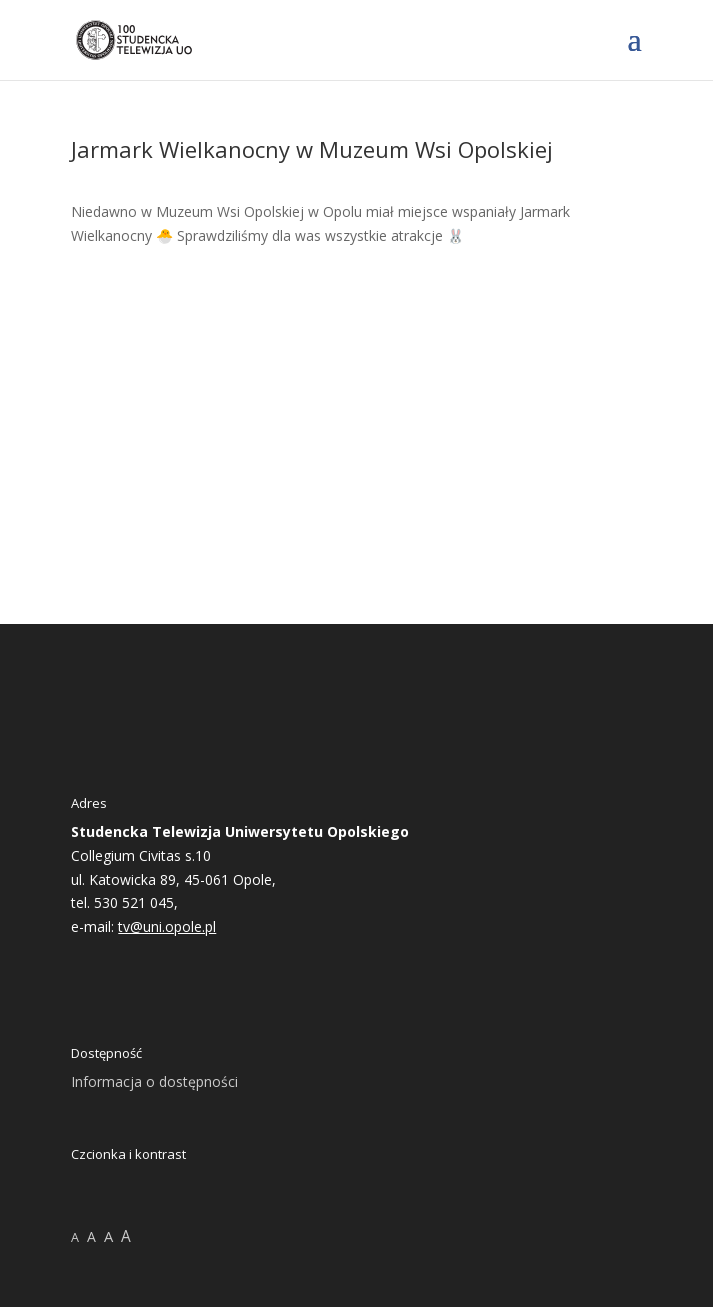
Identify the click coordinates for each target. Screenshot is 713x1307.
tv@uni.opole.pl (167, 926)
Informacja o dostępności (154, 1081)
